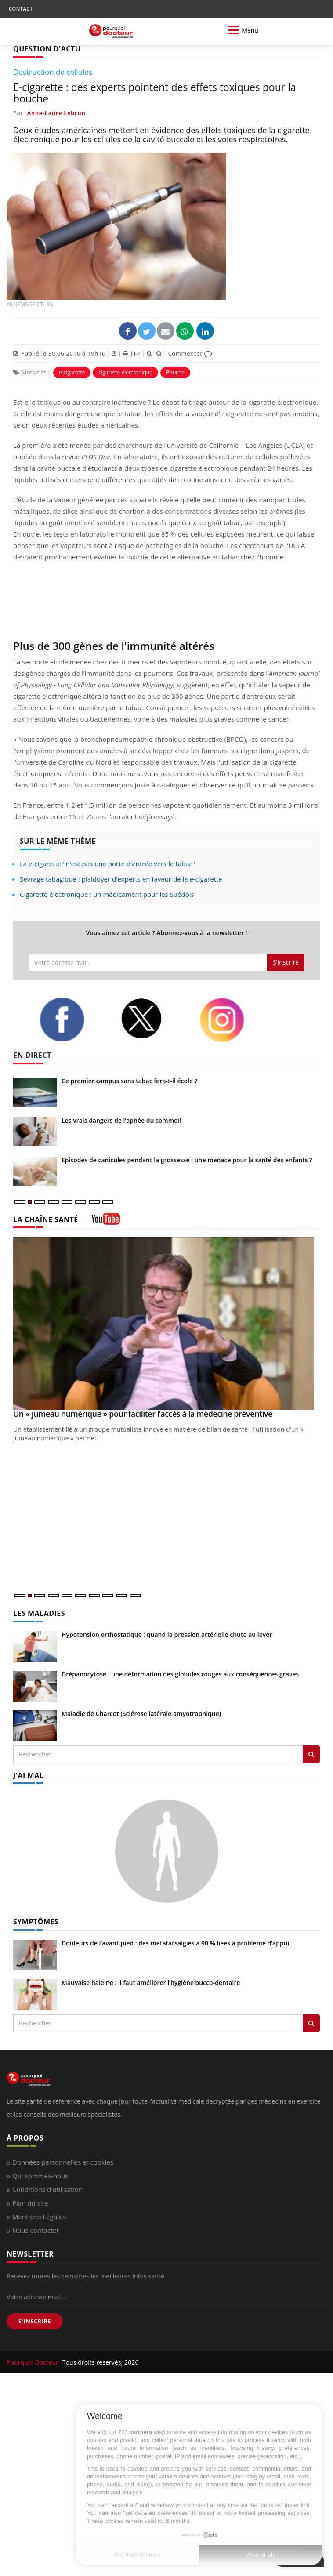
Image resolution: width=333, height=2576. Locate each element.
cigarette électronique (125, 372)
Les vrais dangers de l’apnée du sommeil (121, 1120)
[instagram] (233, 1020)
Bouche (175, 372)
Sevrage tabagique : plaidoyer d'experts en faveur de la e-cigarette (121, 878)
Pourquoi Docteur (33, 2362)
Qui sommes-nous (40, 2175)
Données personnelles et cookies (62, 2162)
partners (140, 2432)
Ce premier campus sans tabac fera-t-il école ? (129, 1081)
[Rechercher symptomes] (311, 2023)
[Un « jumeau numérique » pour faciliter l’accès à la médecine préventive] (166, 1323)
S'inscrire (286, 962)
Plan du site (30, 2203)
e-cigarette (72, 372)
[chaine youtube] (105, 1222)
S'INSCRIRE (34, 2321)
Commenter (190, 353)
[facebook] (73, 1019)
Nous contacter (35, 2230)
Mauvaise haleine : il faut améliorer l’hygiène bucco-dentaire (151, 1982)
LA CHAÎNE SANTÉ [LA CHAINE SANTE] (45, 1219)
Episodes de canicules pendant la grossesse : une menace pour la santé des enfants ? (187, 1160)
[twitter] (153, 1018)
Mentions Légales (39, 2216)
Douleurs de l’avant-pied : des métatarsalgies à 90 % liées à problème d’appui (175, 1943)
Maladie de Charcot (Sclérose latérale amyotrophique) (141, 1713)
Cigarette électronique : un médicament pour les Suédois (107, 894)
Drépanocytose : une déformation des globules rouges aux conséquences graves (180, 1674)
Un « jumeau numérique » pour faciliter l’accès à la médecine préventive (142, 1413)
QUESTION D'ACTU (46, 49)
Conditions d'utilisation (47, 2189)
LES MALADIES (39, 1613)
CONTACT (21, 8)
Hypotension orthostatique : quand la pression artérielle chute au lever (167, 1634)
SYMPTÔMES (35, 1922)
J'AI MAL (28, 1775)
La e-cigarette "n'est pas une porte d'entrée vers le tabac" (107, 863)
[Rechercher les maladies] (311, 1754)
